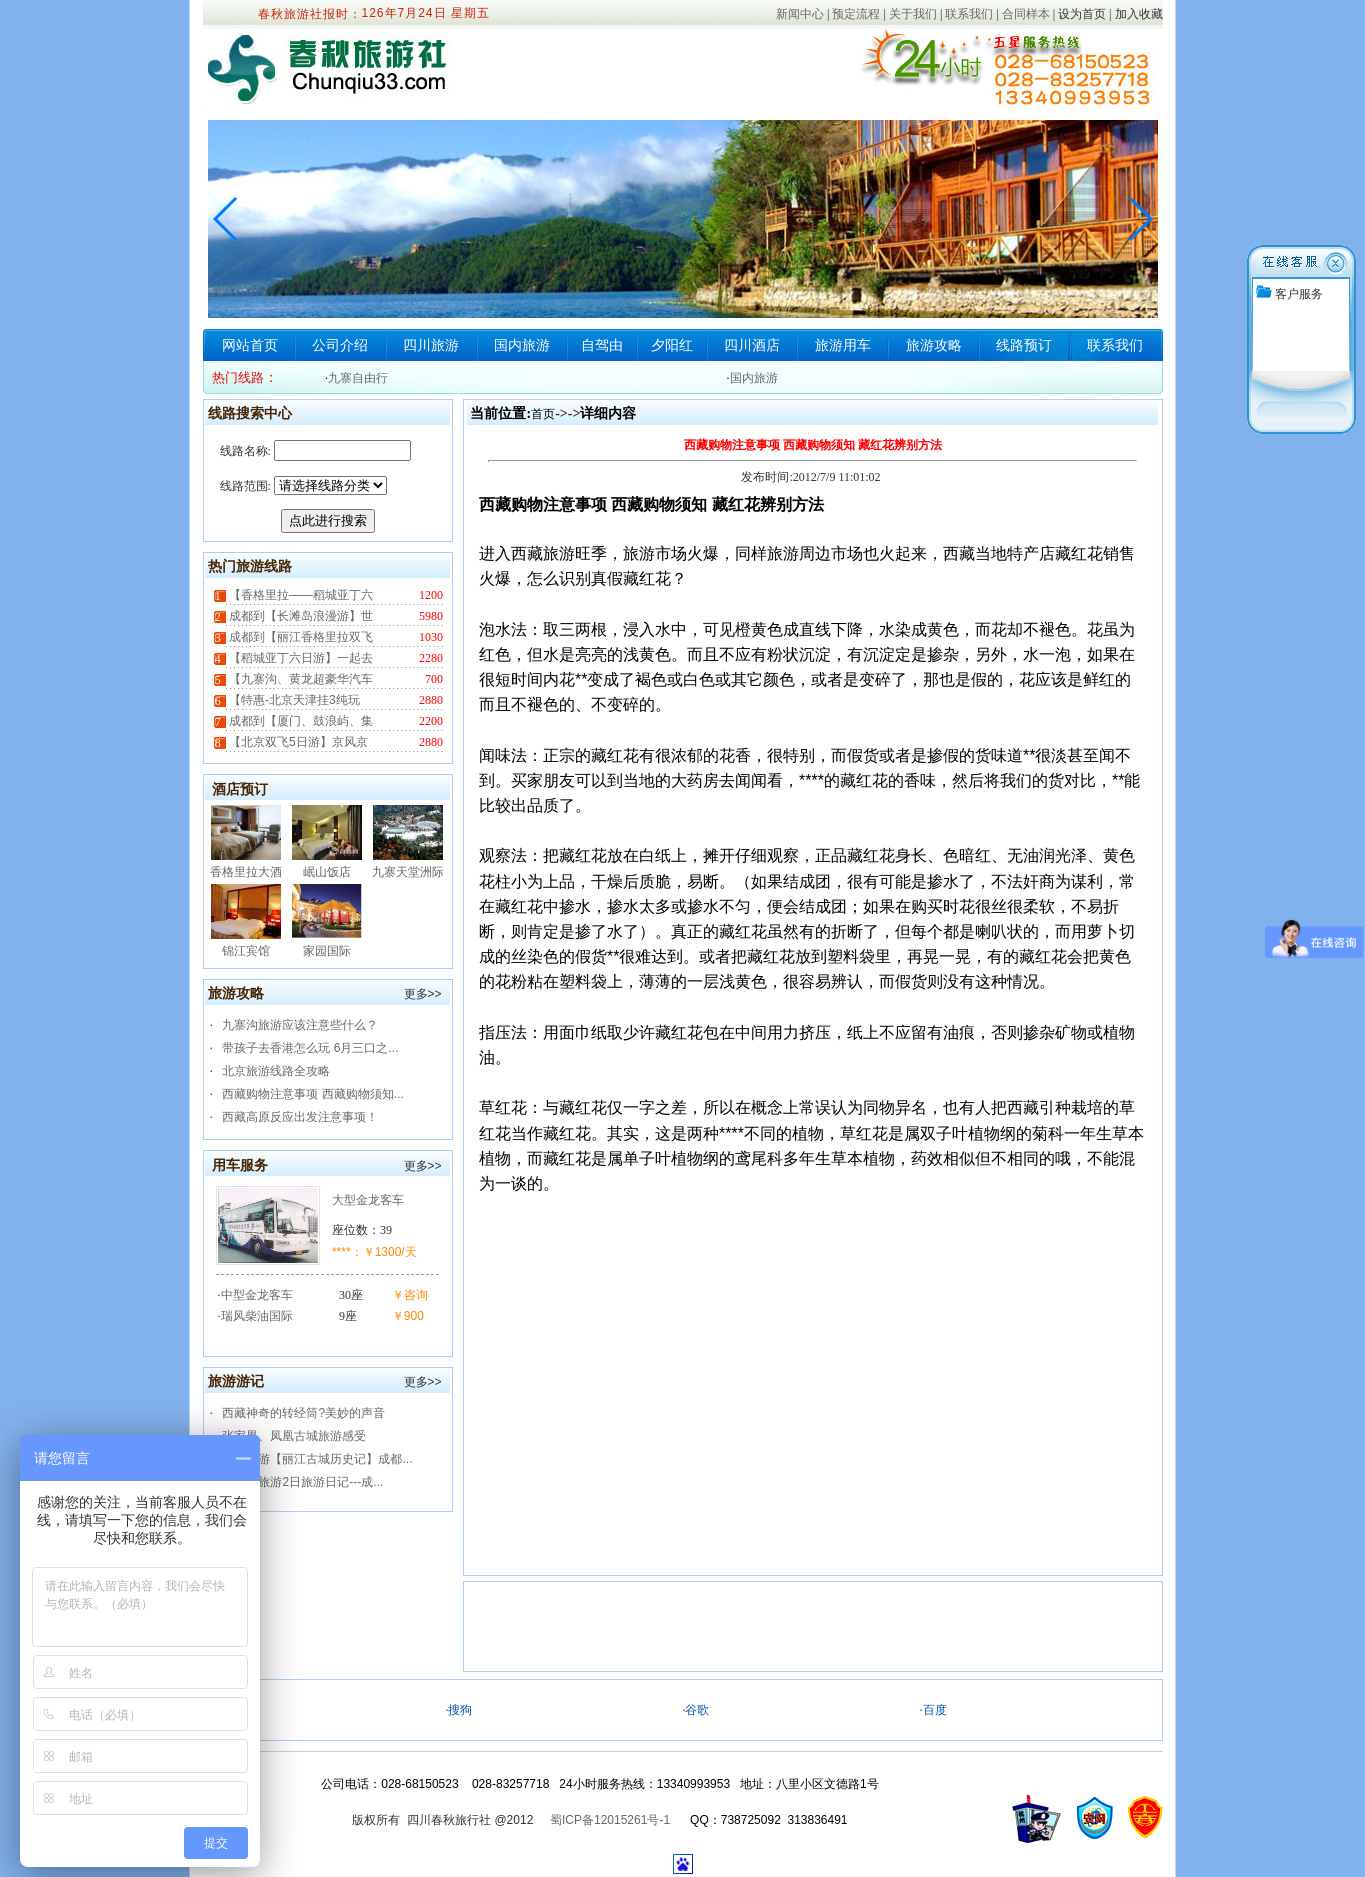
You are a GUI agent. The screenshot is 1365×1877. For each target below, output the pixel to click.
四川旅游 (431, 345)
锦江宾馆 (246, 951)
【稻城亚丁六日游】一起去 (299, 658)
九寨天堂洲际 (408, 872)
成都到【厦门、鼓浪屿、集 (299, 721)
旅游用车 (843, 345)
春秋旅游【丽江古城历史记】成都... (317, 1459)
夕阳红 (672, 345)
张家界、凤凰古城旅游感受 (294, 1436)
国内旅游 (522, 345)
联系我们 (969, 14)
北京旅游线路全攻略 (276, 1071)
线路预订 (1024, 345)
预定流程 (856, 14)
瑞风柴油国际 (257, 1316)
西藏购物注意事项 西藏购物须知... (312, 1094)
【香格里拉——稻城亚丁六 (299, 595)
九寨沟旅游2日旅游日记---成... (302, 1482)
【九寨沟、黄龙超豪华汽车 (299, 679)
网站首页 (250, 345)
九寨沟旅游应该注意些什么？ (300, 1025)
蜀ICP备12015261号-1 (610, 1820)
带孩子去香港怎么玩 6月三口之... (310, 1048)
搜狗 (460, 1710)
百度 (935, 1710)
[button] (1139, 219)
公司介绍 (340, 345)
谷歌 (697, 1710)
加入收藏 (1139, 14)
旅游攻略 (934, 345)
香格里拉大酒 (246, 872)
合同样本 (1026, 14)
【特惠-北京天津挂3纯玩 (293, 700)
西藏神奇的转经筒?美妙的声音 (303, 1413)
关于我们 (913, 14)
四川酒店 (752, 345)
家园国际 (327, 951)
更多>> (423, 994)
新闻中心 (800, 14)
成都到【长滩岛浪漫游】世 (299, 616)
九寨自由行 (358, 378)
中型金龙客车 (257, 1295)
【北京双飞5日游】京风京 (297, 742)
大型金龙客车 (368, 1200)
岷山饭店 (327, 872)
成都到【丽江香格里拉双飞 (299, 637)
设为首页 (1082, 14)
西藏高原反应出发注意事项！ (300, 1117)
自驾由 (602, 345)
